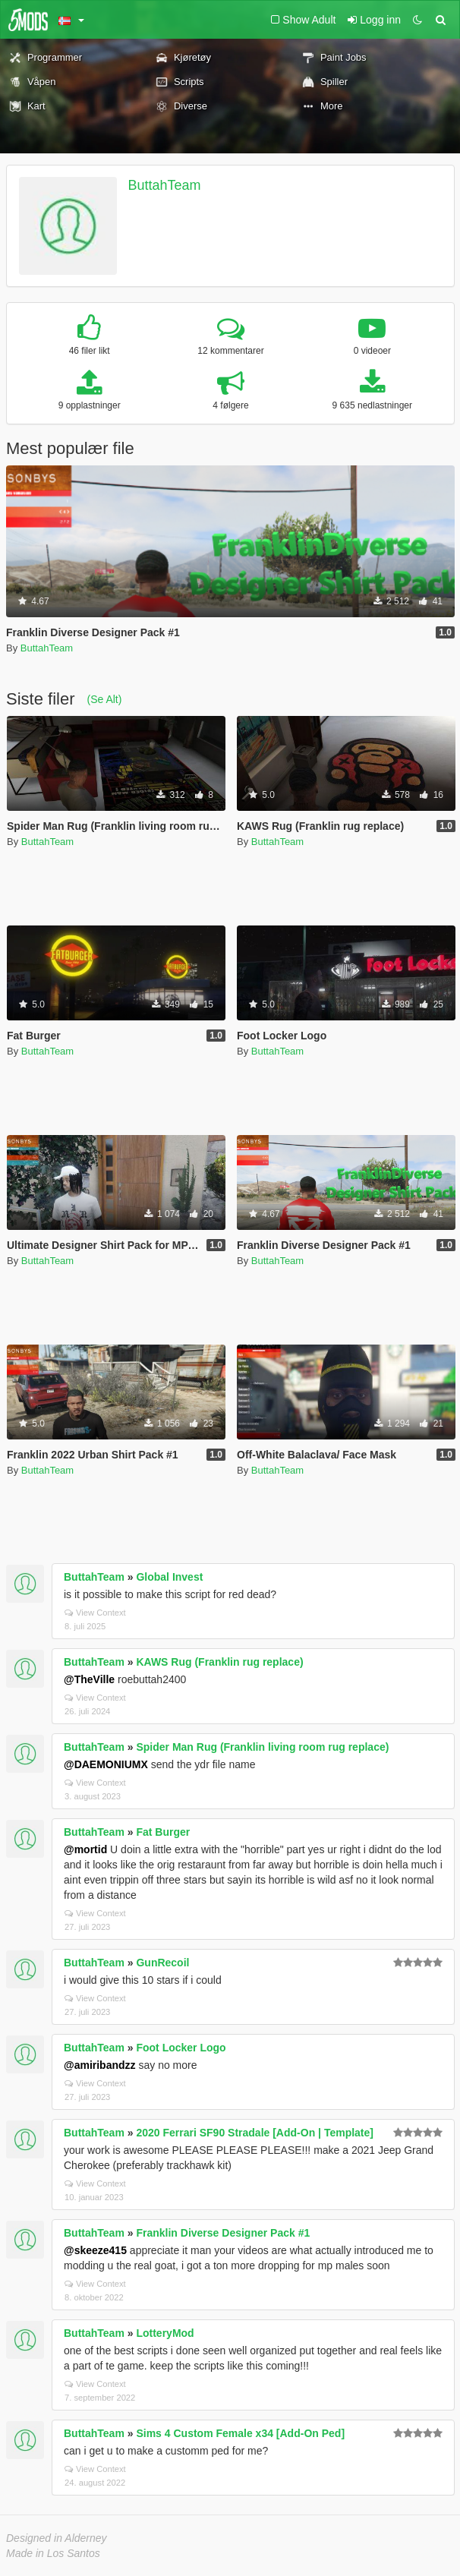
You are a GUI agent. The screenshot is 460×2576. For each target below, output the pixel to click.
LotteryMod (165, 2333)
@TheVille (89, 1679)
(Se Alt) (104, 699)
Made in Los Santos (53, 2553)
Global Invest (169, 1577)
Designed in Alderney (56, 2538)
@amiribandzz (100, 2065)
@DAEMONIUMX (106, 1764)
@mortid (85, 1849)
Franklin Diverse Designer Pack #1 (223, 2233)
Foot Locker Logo (180, 2048)
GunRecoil (162, 1962)
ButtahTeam (164, 185)
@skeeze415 (95, 2250)
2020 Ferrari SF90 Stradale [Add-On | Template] (254, 2133)
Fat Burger (163, 1832)
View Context (95, 1612)
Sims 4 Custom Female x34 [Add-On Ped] (240, 2433)
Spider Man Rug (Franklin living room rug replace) (262, 1747)
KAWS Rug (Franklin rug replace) (219, 1662)
